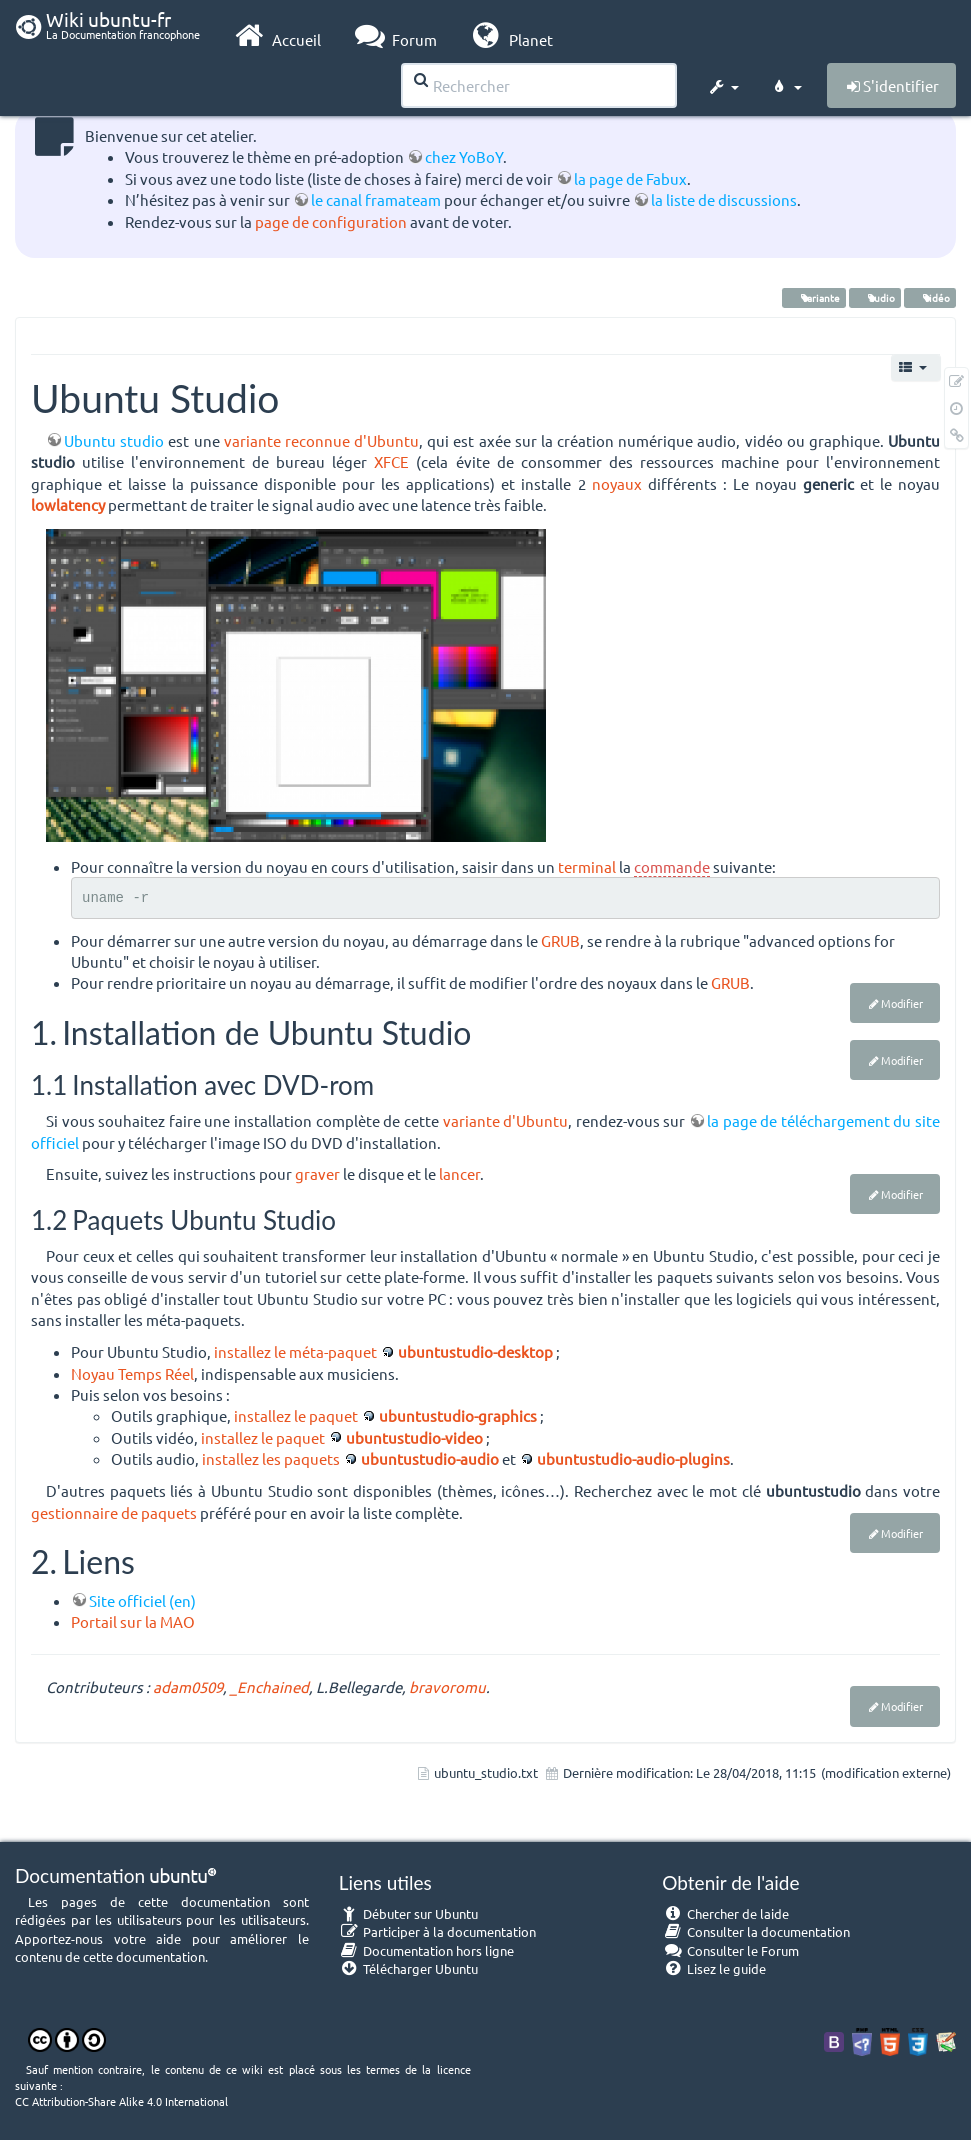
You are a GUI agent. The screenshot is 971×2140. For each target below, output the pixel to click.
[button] (723, 84)
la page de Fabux (630, 178)
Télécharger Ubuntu (409, 1968)
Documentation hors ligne (427, 1950)
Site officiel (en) (142, 1600)
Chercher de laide (725, 1913)
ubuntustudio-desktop (475, 1351)
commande (672, 866)
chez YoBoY (464, 156)
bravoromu (447, 1686)
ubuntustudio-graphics (458, 1415)
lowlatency (68, 504)
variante (814, 297)
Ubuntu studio (114, 440)
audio (875, 297)
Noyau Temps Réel (132, 1373)
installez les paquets (271, 1458)
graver (317, 1173)
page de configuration (331, 221)
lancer (459, 1173)
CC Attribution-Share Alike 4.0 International (121, 2101)
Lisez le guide (714, 1968)
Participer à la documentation (438, 1931)
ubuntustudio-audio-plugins (633, 1458)
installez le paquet (296, 1415)
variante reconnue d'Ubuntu (321, 440)
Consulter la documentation (756, 1931)
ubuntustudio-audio (430, 1458)
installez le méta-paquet (295, 1351)
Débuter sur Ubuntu (409, 1913)
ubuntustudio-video (414, 1437)
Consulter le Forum (730, 1950)
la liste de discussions (724, 199)
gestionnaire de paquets (114, 1512)
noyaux (617, 483)
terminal (587, 866)
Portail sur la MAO (133, 1621)
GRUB (560, 940)
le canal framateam (376, 199)
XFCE (391, 461)
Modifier (902, 1003)
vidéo (930, 297)
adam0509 (188, 1686)
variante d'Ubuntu (506, 1120)
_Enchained (269, 1686)
